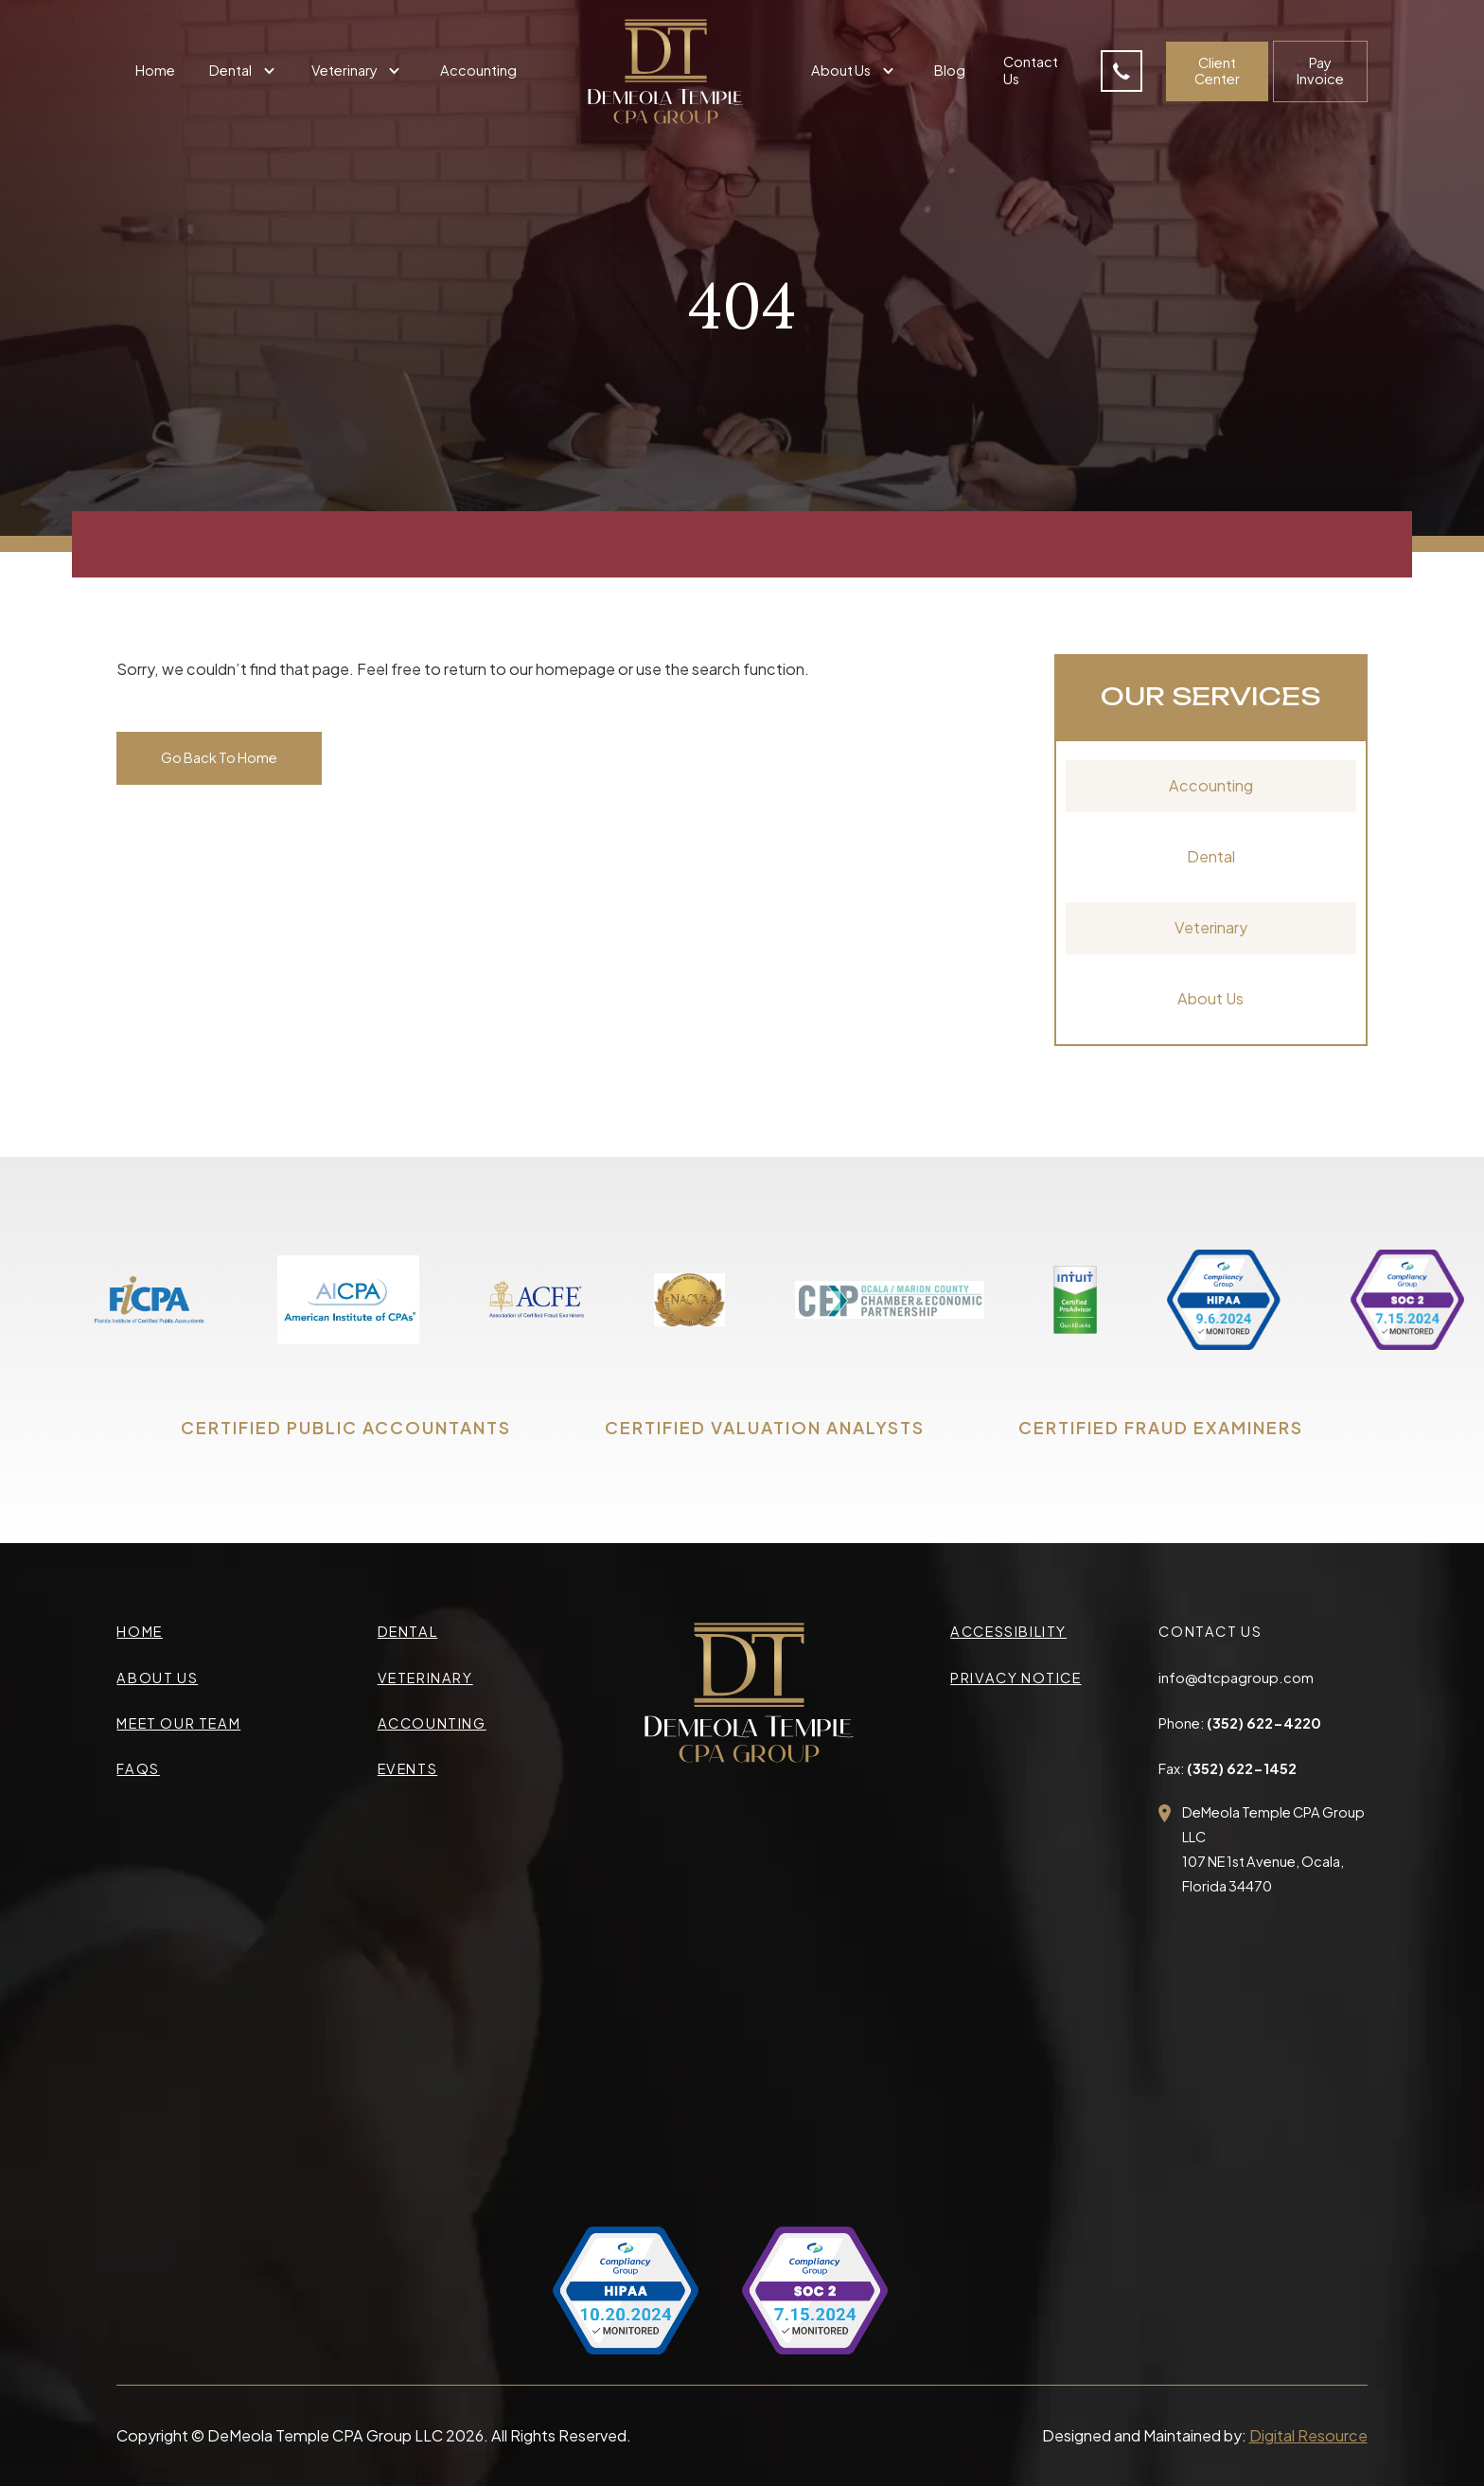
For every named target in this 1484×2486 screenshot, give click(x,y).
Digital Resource (1308, 2435)
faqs (137, 1768)
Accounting (478, 70)
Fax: (1227, 1768)
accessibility (1008, 1631)
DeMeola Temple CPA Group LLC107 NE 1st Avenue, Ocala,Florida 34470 (1273, 1849)
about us (157, 1677)
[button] (244, 72)
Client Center (1217, 70)
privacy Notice (1015, 1677)
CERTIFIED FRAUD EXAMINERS (1160, 1427)
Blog (949, 70)
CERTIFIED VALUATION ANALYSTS (765, 1427)
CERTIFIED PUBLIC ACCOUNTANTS (346, 1427)
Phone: (1239, 1722)
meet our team (178, 1722)
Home (155, 70)
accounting (432, 1722)
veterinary (425, 1677)
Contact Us (1030, 69)
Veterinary (1211, 927)
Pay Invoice (1320, 70)
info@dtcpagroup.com (1236, 1677)
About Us (1210, 998)
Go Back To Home (219, 757)
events (408, 1768)
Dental (1211, 856)
